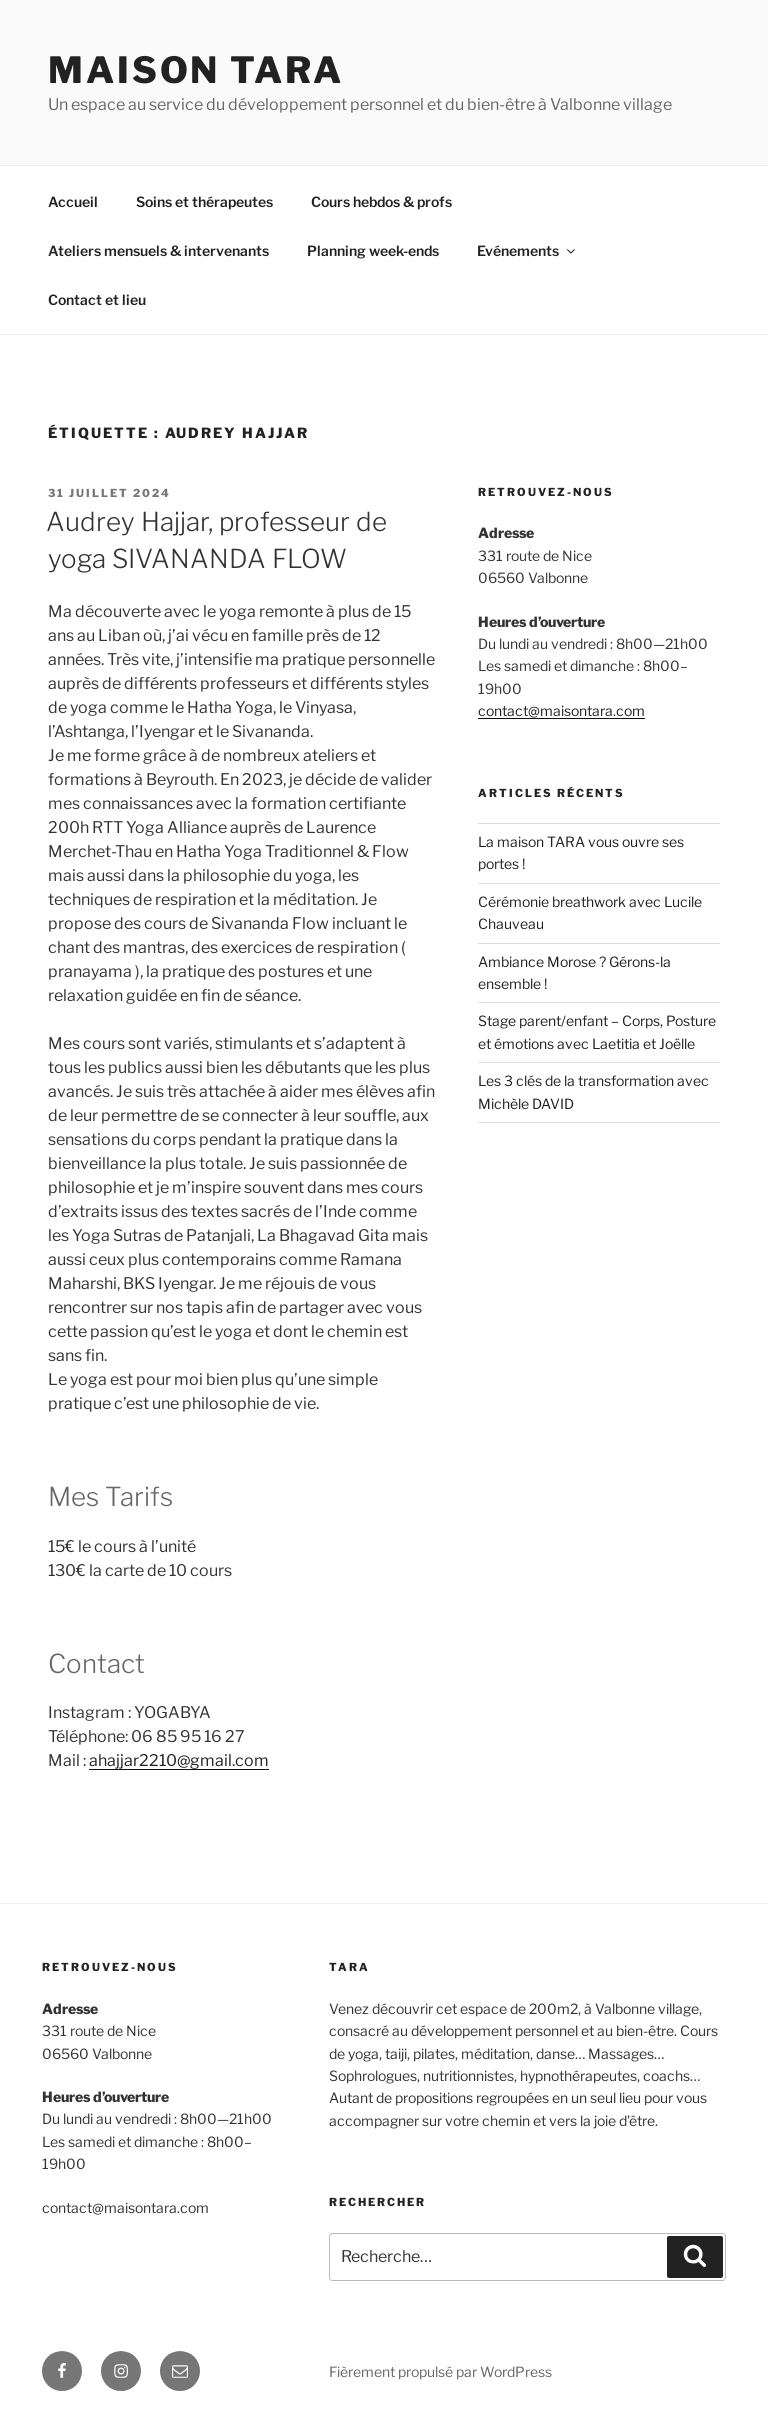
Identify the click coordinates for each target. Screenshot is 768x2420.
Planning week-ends (373, 250)
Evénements (527, 250)
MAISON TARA (196, 70)
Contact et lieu (97, 299)
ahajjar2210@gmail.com (179, 1760)
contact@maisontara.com (561, 710)
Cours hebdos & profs (381, 201)
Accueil (73, 201)
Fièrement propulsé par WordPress (440, 2371)
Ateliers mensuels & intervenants (158, 250)
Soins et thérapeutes (204, 201)
